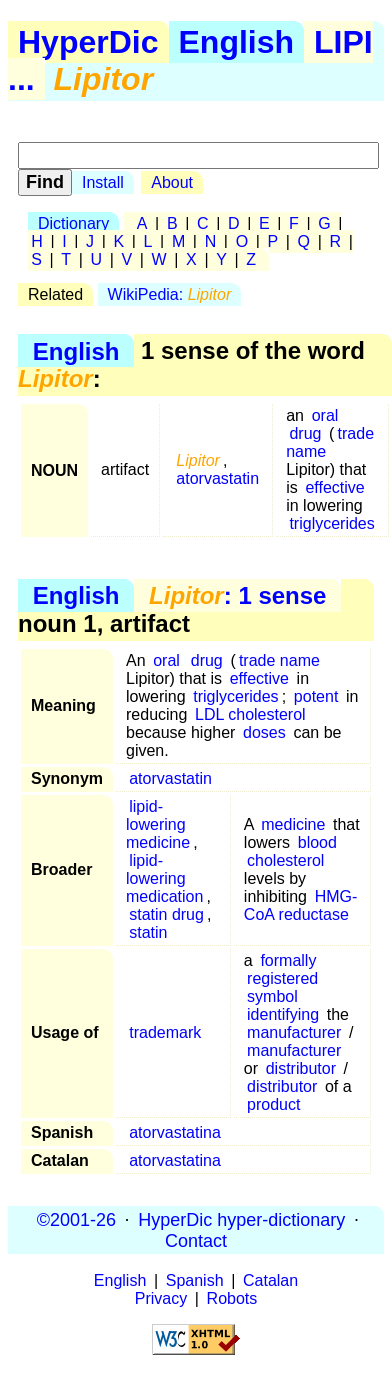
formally (288, 960)
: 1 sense (237, 595)
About (172, 182)
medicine (293, 824)
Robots (232, 1298)
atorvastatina (175, 1132)
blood (317, 842)
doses (264, 732)
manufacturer (294, 1032)
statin (148, 932)
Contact (196, 1240)
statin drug (166, 914)
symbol (272, 996)
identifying (283, 1014)
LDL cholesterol (250, 714)
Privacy (161, 1298)
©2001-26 (76, 1219)
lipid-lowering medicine (158, 824)
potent (316, 696)
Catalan (270, 1280)
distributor (301, 1068)
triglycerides (331, 523)
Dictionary (73, 223)
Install (103, 182)
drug (305, 433)
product (273, 1104)
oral (325, 415)
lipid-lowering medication (164, 878)
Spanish (195, 1280)
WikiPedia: (170, 294)
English (237, 42)
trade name (279, 660)
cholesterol (285, 860)
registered (282, 978)
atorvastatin (217, 478)
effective (334, 487)
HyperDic (88, 42)
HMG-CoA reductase (300, 905)
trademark (165, 1032)
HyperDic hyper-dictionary (241, 1219)
